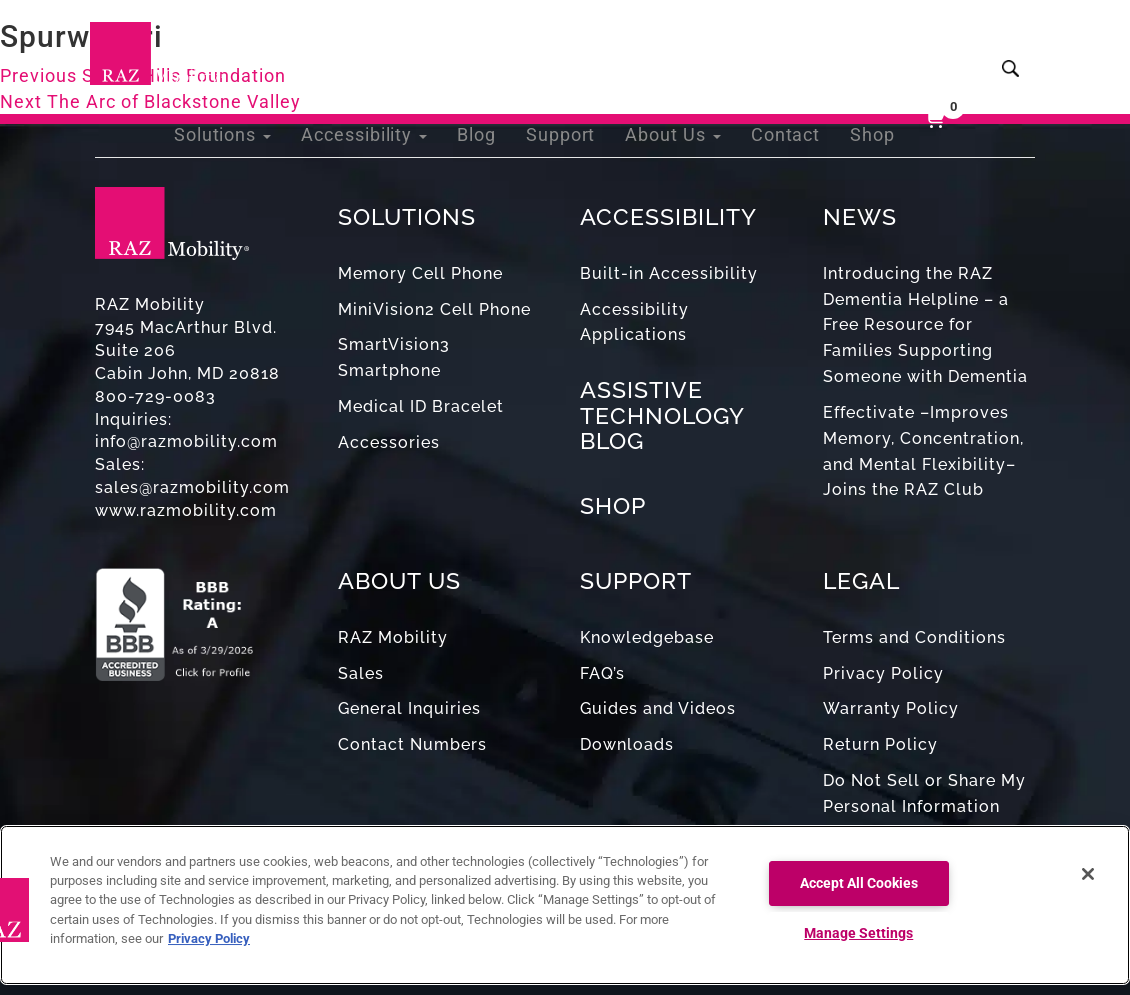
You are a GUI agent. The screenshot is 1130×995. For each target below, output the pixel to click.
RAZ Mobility (393, 637)
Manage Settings (858, 933)
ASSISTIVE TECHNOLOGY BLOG (662, 415)
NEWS (860, 216)
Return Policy (880, 744)
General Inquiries (409, 708)
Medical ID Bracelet (421, 406)
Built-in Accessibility (669, 273)
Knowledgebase (647, 637)
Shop (874, 49)
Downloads (627, 744)
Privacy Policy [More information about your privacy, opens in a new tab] (209, 938)
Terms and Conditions (914, 637)
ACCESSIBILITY (668, 216)
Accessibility (399, 49)
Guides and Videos (658, 708)
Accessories (389, 442)
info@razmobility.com (186, 441)
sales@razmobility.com (192, 487)
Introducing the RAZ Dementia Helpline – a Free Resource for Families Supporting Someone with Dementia (925, 325)
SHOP (613, 505)
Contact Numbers (412, 744)
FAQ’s (602, 673)
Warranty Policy (891, 708)
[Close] (1088, 874)
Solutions (269, 49)
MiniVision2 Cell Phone (434, 309)
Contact (792, 49)
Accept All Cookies (859, 883)
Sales (361, 673)
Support (582, 49)
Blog (503, 49)
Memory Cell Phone (420, 273)
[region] (565, 905)
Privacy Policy (883, 673)
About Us (687, 49)
